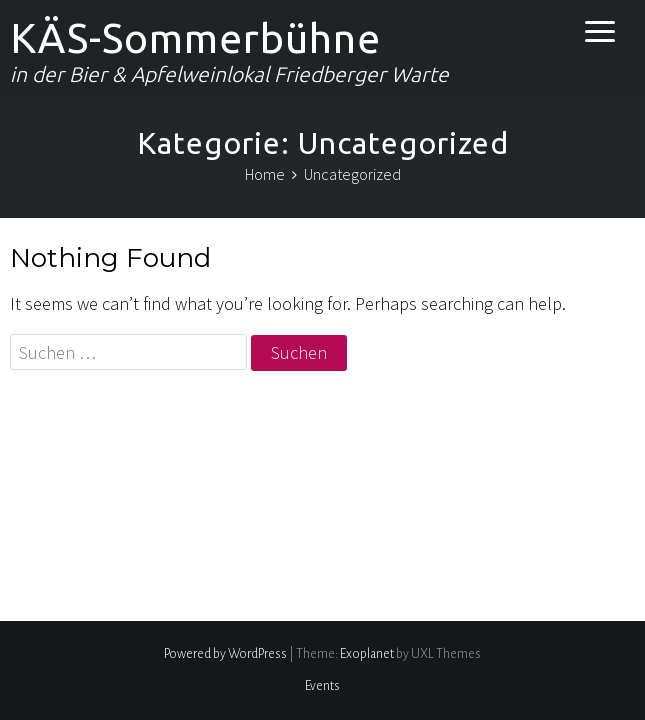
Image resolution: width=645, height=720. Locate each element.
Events (322, 686)
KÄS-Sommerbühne (195, 38)
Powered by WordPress (225, 654)
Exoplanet (367, 654)
